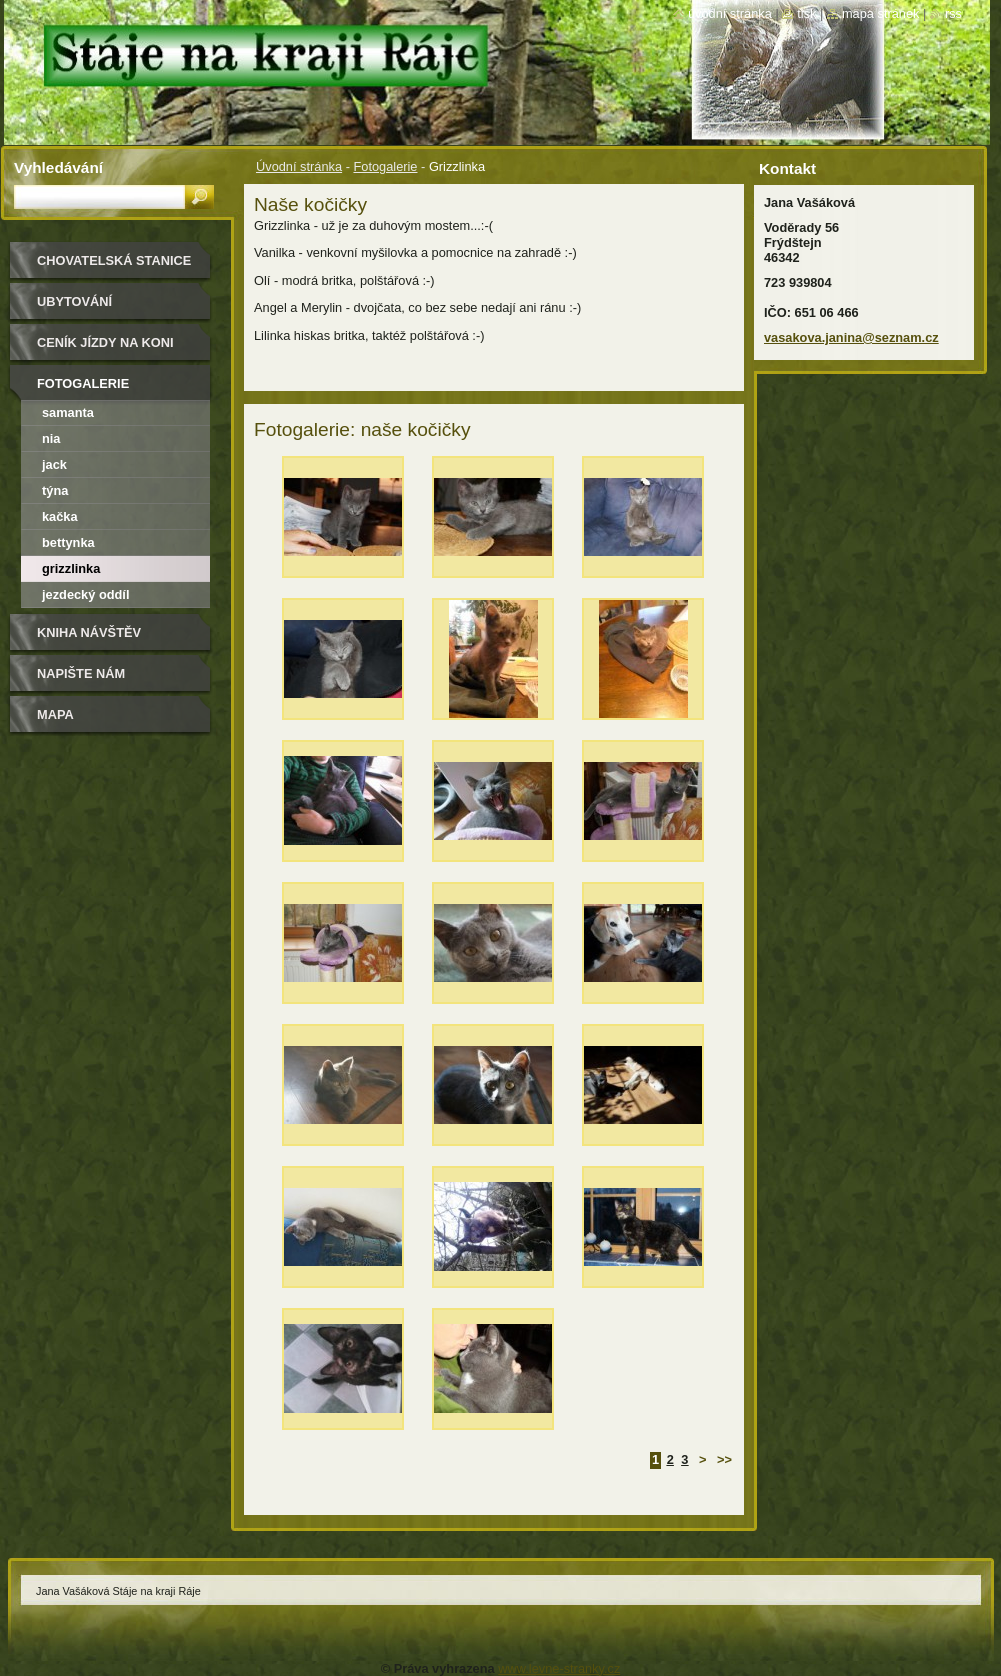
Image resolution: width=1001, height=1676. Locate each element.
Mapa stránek (881, 13)
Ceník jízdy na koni (105, 342)
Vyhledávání (58, 167)
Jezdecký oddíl (85, 594)
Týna (55, 490)
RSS (953, 13)
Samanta (68, 412)
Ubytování (74, 301)
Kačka (60, 516)
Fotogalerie (385, 166)
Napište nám (81, 673)
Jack (54, 464)
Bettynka (68, 542)
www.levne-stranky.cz (559, 1668)
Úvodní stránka (299, 166)
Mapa (55, 714)
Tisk (806, 13)
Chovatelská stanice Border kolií (114, 267)
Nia (51, 438)
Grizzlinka (71, 568)
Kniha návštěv (89, 632)
